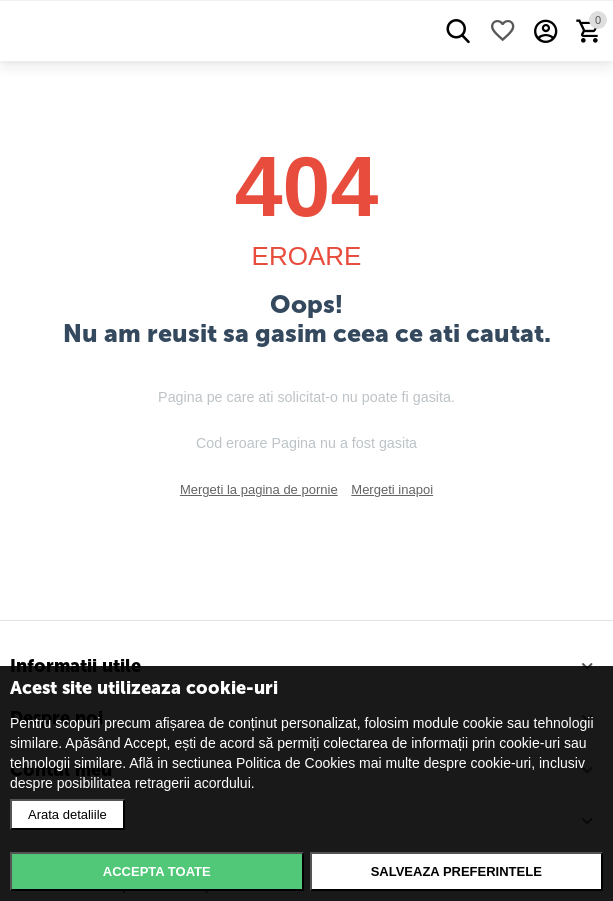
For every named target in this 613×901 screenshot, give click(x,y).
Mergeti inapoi (392, 489)
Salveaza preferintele (456, 871)
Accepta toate (157, 871)
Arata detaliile (67, 814)
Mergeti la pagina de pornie (259, 489)
